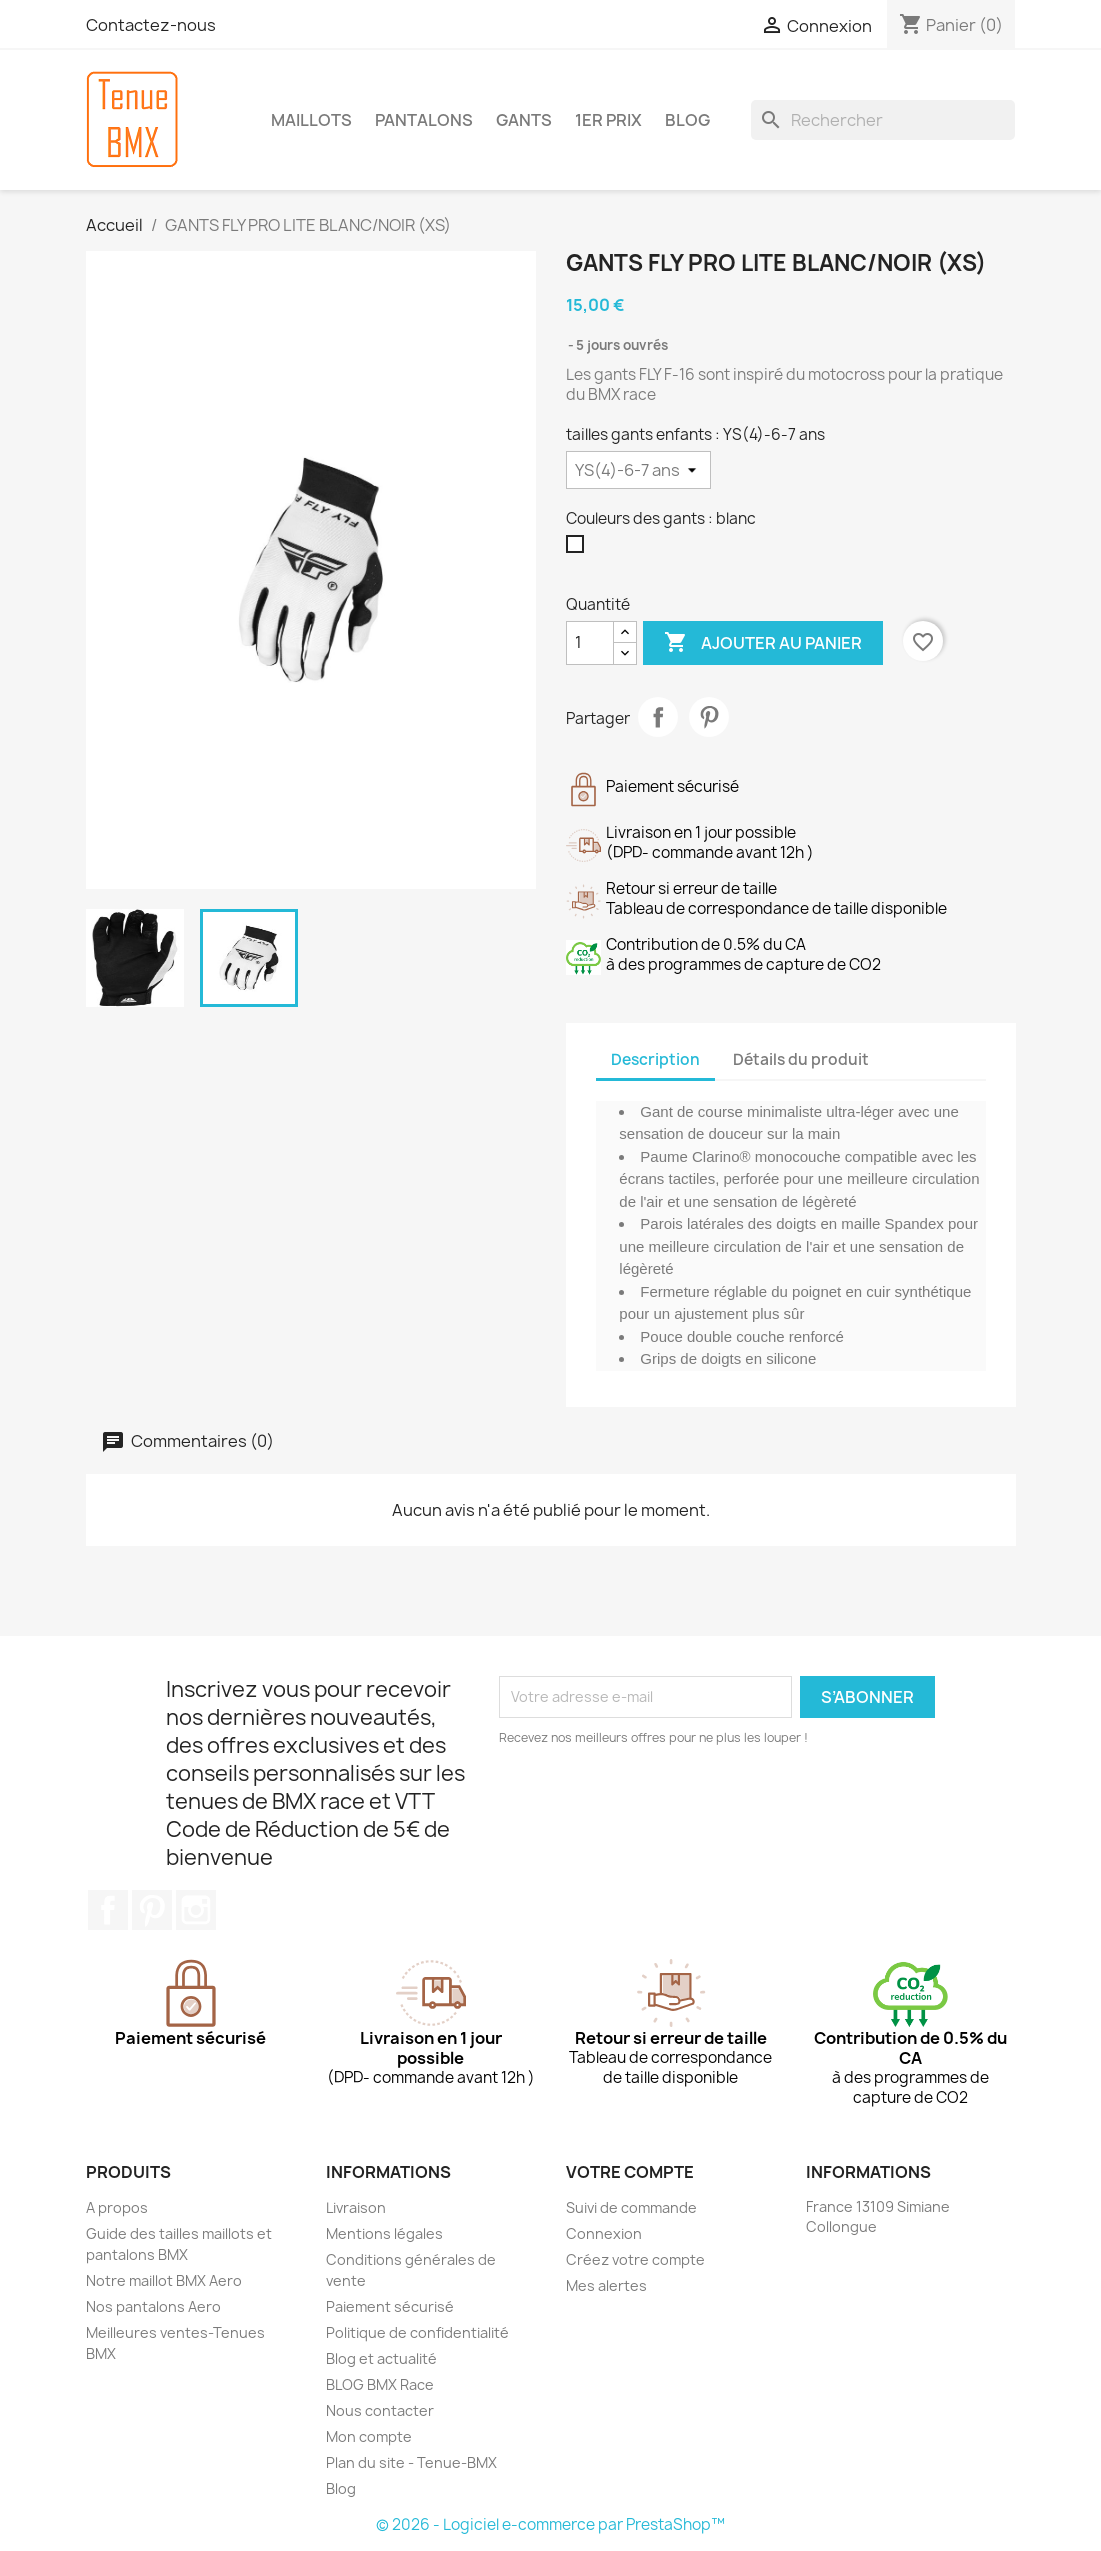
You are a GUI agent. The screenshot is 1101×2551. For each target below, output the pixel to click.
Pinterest (709, 717)
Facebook (108, 1910)
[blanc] (579, 549)
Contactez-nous (151, 25)
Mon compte (369, 2436)
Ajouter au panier (763, 643)
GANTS (524, 120)
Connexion (604, 2233)
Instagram (196, 1910)
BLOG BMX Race (380, 2384)
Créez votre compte (635, 2259)
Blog (341, 2488)
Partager (658, 717)
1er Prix (608, 120)
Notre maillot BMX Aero (164, 2280)
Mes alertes (606, 2285)
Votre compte (630, 2172)
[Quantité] (590, 643)
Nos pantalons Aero (153, 2306)
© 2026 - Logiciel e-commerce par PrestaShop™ (550, 2524)
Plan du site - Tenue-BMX (411, 2462)
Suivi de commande (631, 2207)
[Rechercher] (883, 120)
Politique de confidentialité (417, 2332)
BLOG (687, 120)
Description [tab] (655, 1059)
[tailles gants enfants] (638, 470)
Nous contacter (380, 2410)
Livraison (356, 2207)
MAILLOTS (311, 120)
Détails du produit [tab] (801, 1059)
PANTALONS (424, 120)
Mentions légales (384, 2233)
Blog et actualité (381, 2358)
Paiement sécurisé (390, 2306)
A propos (117, 2207)
